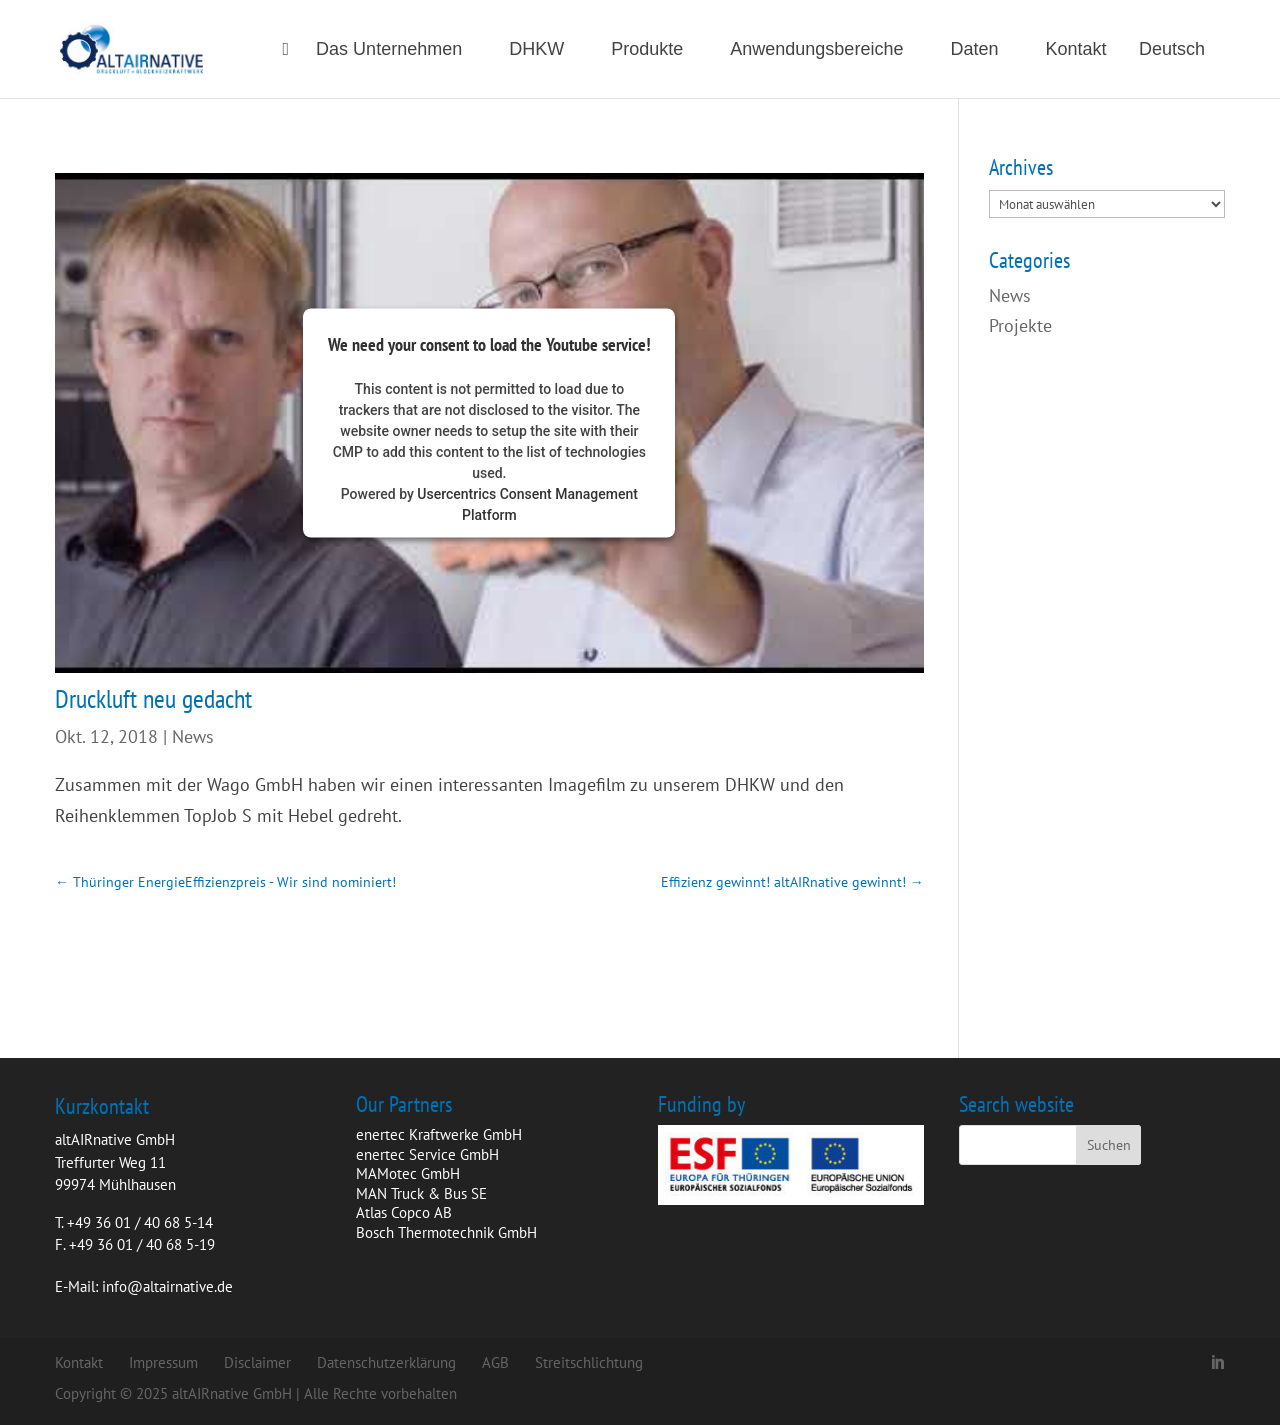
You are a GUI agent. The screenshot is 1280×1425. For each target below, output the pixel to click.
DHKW (536, 50)
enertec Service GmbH (427, 1154)
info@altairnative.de (167, 1286)
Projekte (1020, 325)
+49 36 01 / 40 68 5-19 (142, 1244)
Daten (974, 50)
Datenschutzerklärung (386, 1362)
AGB (495, 1362)
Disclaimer (257, 1362)
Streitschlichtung (589, 1362)
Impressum (163, 1362)
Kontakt (1076, 50)
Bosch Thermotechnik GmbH (446, 1232)
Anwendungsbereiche (816, 50)
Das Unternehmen (389, 50)
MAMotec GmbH (408, 1173)
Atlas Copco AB (404, 1212)
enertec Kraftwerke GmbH (439, 1134)
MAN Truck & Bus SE (421, 1193)
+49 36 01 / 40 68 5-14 (140, 1222)
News (193, 736)
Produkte (647, 50)
